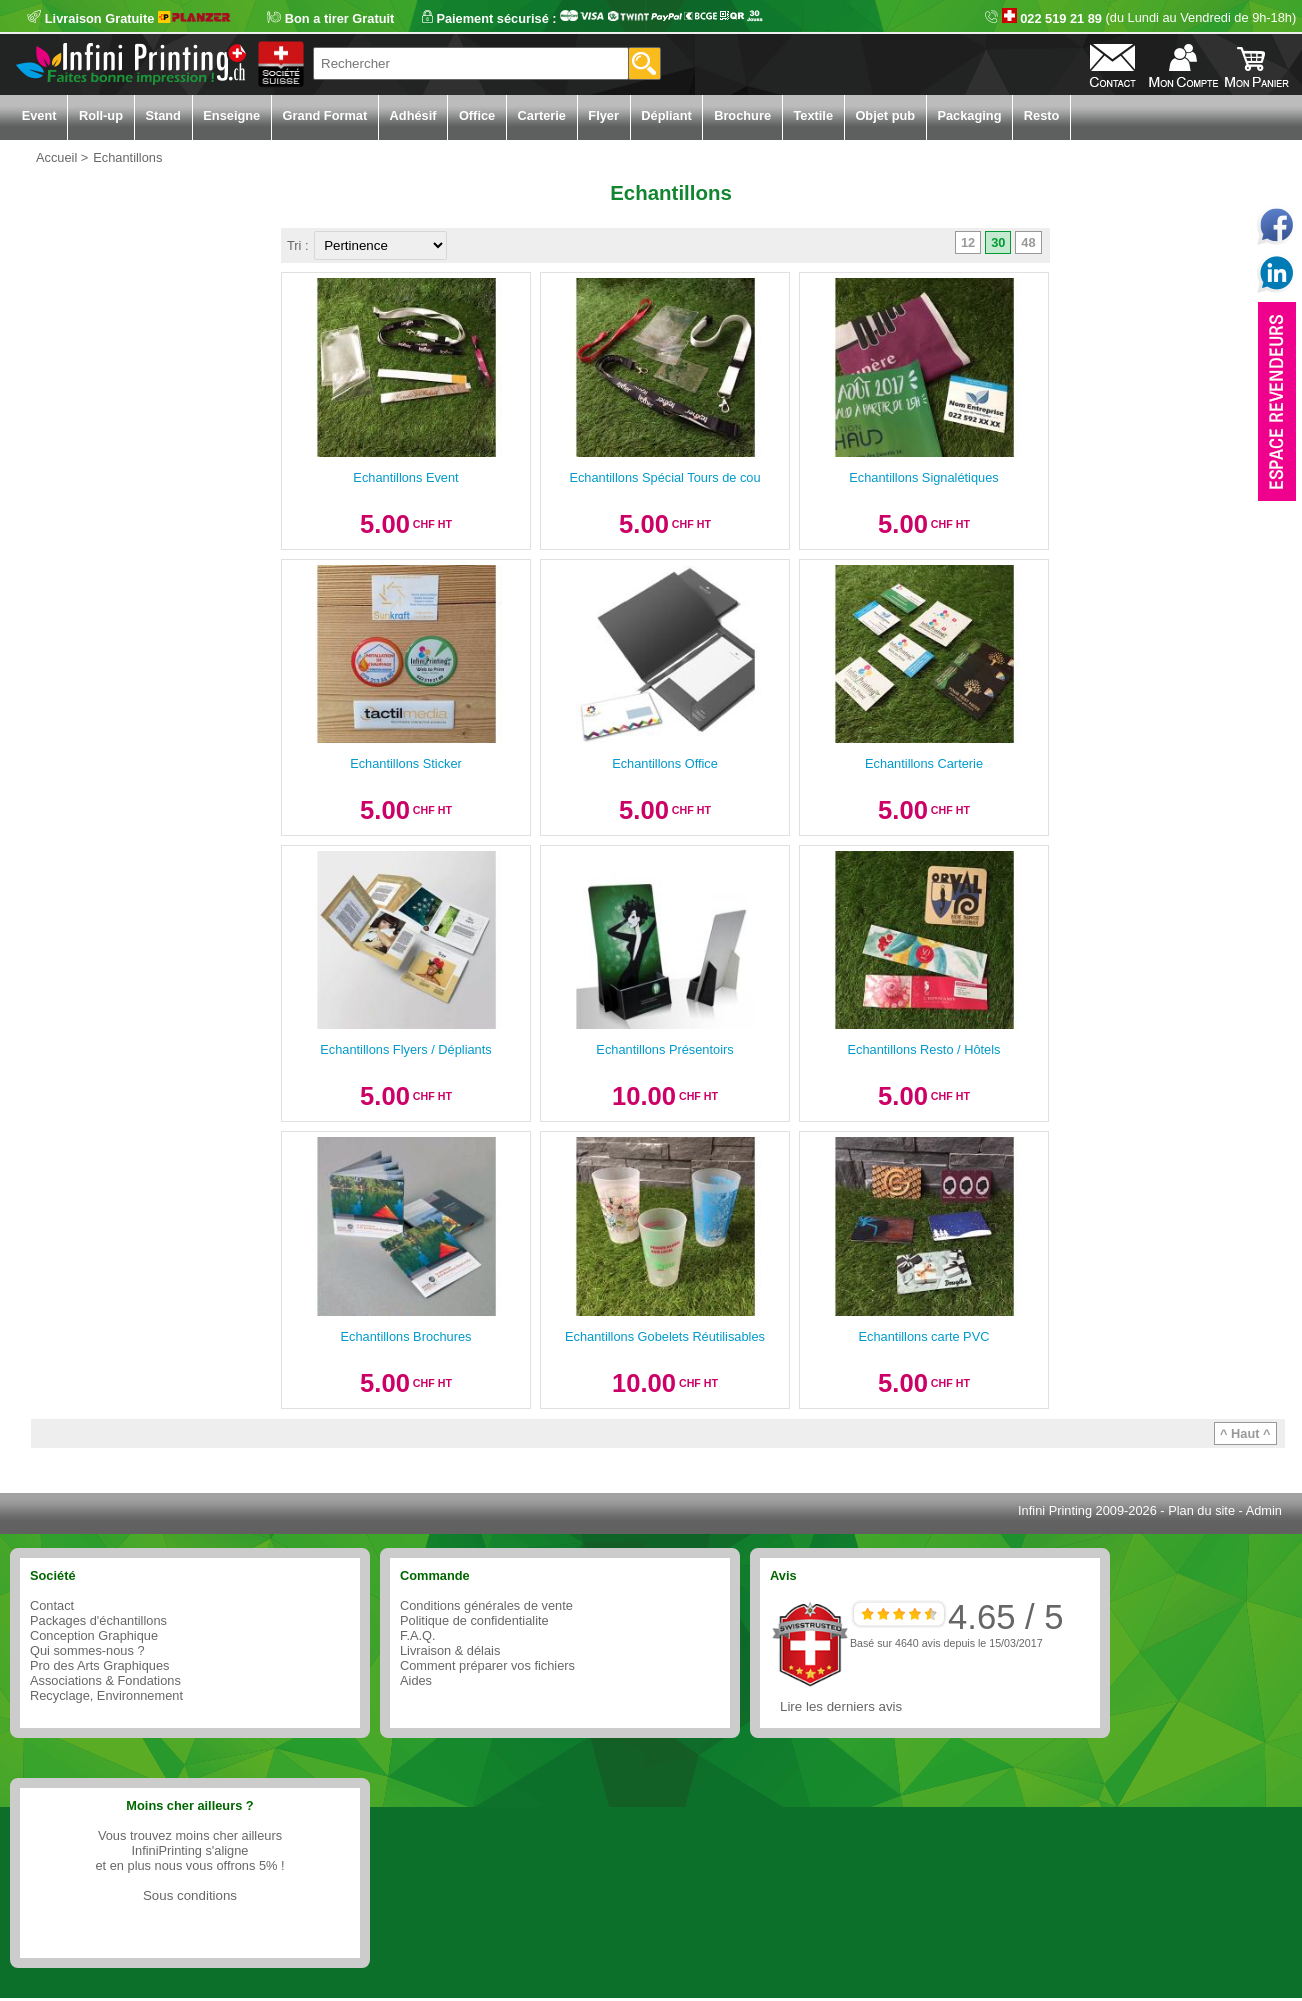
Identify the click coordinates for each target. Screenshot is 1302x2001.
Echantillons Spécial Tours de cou (664, 477)
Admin (1264, 1510)
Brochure (742, 115)
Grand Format (325, 115)
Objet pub (885, 115)
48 (1028, 242)
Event (39, 115)
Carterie (542, 115)
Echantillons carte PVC (924, 1336)
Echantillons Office (665, 763)
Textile (813, 115)
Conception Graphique (94, 1635)
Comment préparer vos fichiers (487, 1665)
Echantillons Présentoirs (664, 1049)
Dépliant (666, 115)
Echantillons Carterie (924, 763)
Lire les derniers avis (841, 1706)
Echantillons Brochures (406, 1336)
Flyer (603, 115)
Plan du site (1201, 1510)
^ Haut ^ (1245, 1433)
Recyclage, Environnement (106, 1695)
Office (477, 115)
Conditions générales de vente (486, 1605)
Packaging (969, 115)
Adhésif (413, 115)
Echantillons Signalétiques (923, 477)
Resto (1042, 115)
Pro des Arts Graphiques (99, 1665)
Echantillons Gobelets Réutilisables (665, 1336)
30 (998, 242)
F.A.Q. (418, 1635)
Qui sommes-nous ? (87, 1650)
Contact (52, 1605)
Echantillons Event (405, 477)
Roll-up (101, 115)
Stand (163, 115)
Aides (416, 1680)
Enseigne (231, 115)
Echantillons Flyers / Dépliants (405, 1049)
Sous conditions (190, 1895)
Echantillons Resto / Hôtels (924, 1049)
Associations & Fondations (105, 1680)
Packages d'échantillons (98, 1620)
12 (968, 242)
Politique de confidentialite (474, 1620)
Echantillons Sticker (406, 763)
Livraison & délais (450, 1650)
